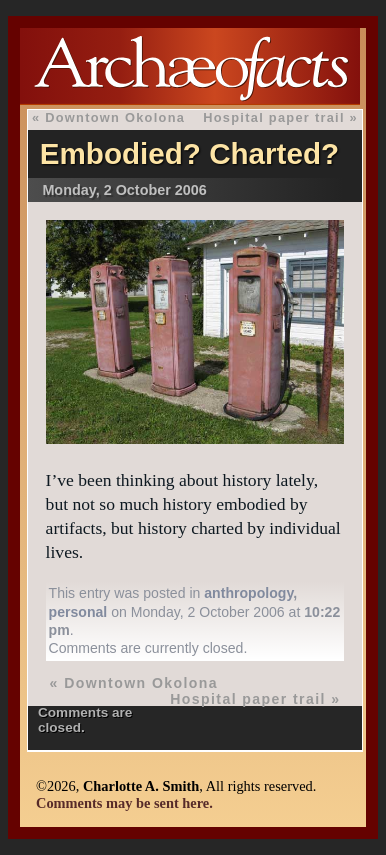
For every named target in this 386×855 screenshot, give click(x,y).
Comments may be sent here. (124, 803)
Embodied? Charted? (189, 153)
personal (78, 612)
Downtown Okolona (115, 117)
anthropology (248, 593)
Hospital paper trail (274, 117)
